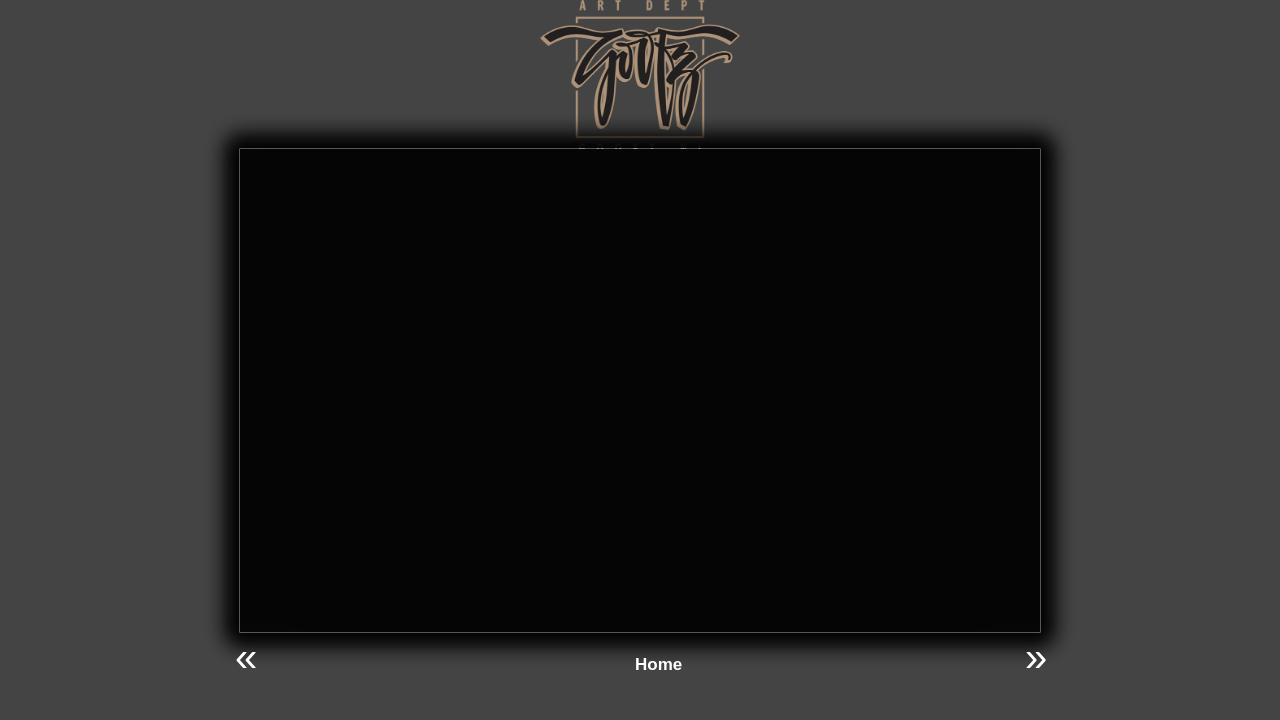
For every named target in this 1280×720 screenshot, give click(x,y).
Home (658, 664)
